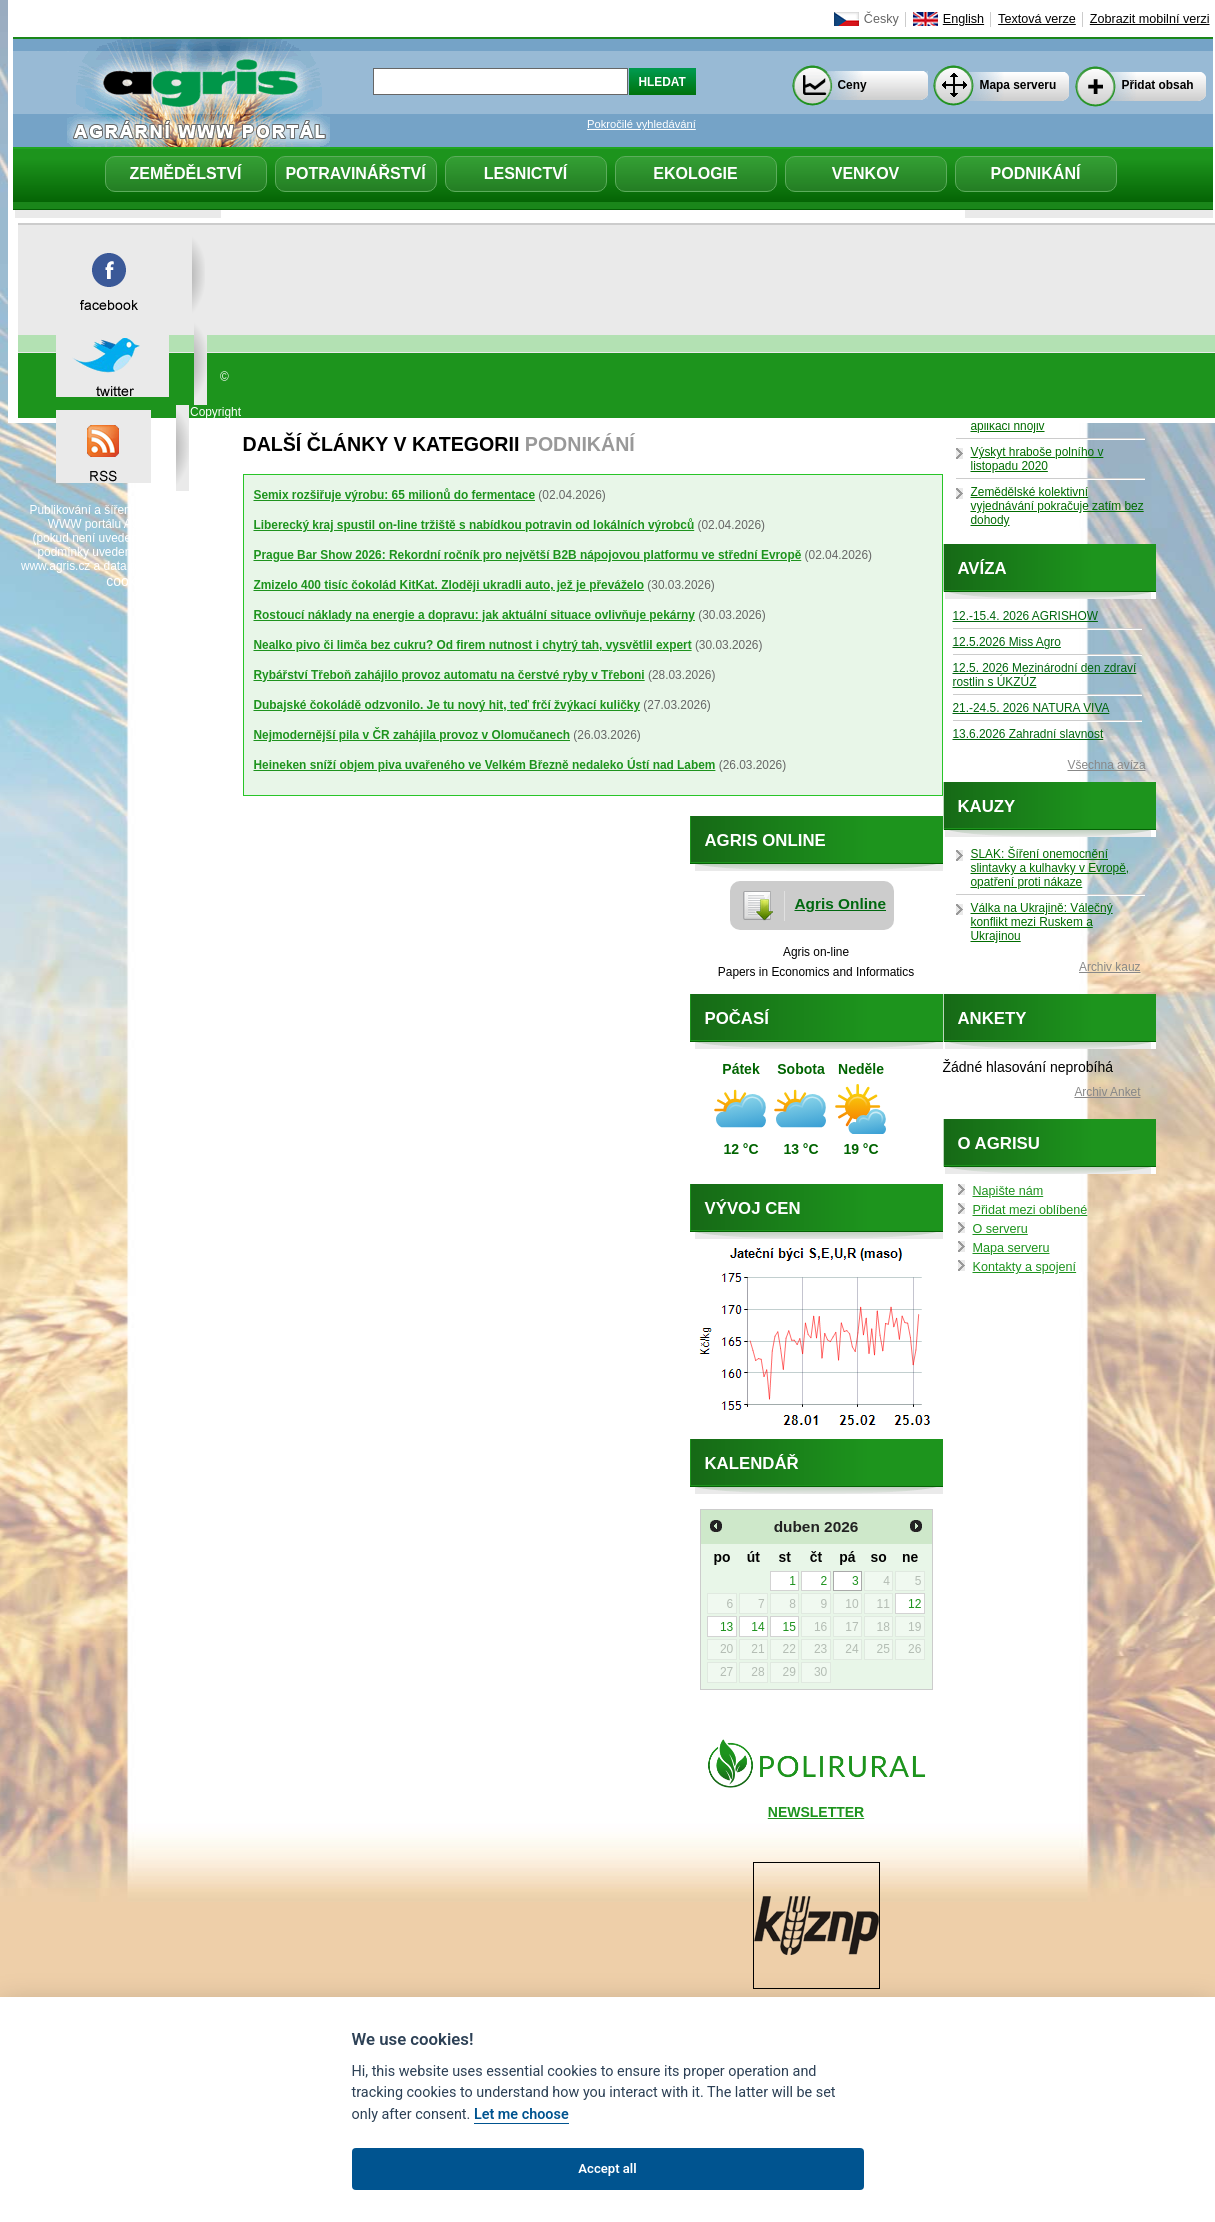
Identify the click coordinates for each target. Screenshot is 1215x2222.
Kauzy (987, 806)
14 (757, 1627)
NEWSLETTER (816, 1812)
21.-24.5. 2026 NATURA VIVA (1031, 708)
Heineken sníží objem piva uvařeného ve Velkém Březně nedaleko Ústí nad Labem (485, 765)
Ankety (992, 1018)
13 (726, 1627)
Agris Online (841, 903)
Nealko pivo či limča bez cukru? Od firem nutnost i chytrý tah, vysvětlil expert (473, 645)
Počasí (737, 1018)
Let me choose (521, 2114)
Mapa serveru (1018, 85)
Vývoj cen (753, 1208)
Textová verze (1037, 19)
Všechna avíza (1107, 765)
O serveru (1000, 1229)
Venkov (866, 173)
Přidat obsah (1158, 85)
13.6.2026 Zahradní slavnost (1028, 734)
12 (914, 1604)
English (963, 19)
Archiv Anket (1107, 1092)
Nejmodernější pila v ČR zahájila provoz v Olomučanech (412, 735)
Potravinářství (355, 173)
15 (789, 1627)
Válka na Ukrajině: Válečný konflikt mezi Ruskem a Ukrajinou (1042, 922)
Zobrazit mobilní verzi (1150, 19)
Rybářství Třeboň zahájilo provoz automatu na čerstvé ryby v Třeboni (449, 675)
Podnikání (1036, 173)
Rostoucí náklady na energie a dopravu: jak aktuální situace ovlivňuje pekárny (474, 615)
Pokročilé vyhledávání (641, 124)
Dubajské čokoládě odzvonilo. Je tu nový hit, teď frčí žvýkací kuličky (447, 705)
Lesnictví (526, 173)
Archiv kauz (1109, 967)
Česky (881, 19)
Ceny (852, 85)
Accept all (607, 2168)
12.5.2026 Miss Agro (1007, 642)
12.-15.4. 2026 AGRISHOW (1025, 616)
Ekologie (695, 173)
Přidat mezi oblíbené (1030, 1210)
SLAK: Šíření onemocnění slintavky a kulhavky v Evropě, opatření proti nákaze (1050, 868)
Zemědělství (185, 173)
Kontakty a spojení (1025, 1267)
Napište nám (1008, 1191)
